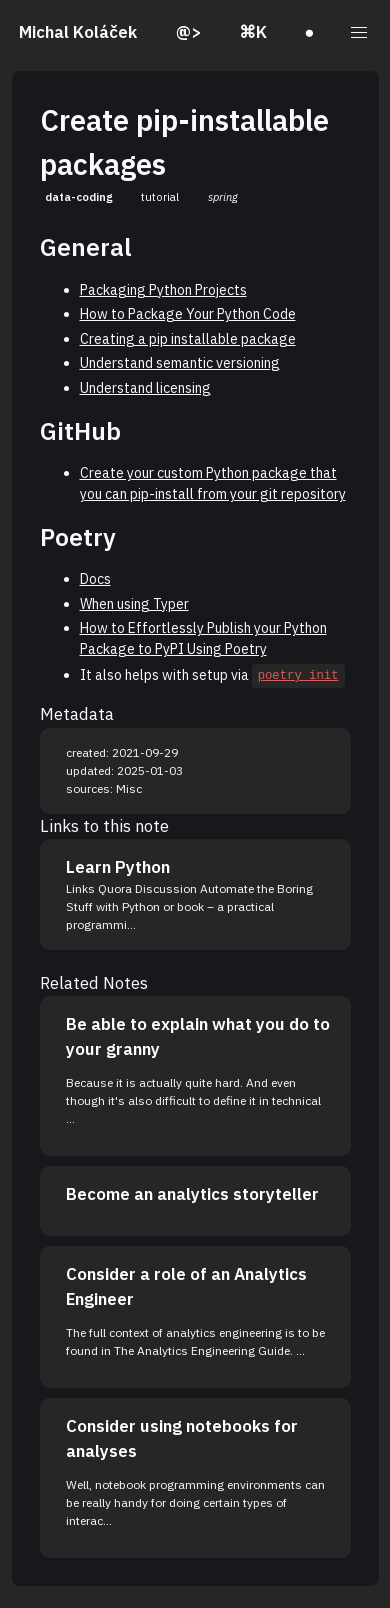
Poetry (78, 537)
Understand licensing (145, 388)
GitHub (80, 431)
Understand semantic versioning (180, 363)
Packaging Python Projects (163, 290)
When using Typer (134, 604)
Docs (95, 579)
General (86, 247)
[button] (360, 33)
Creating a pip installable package (188, 339)
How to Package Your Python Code (188, 314)
